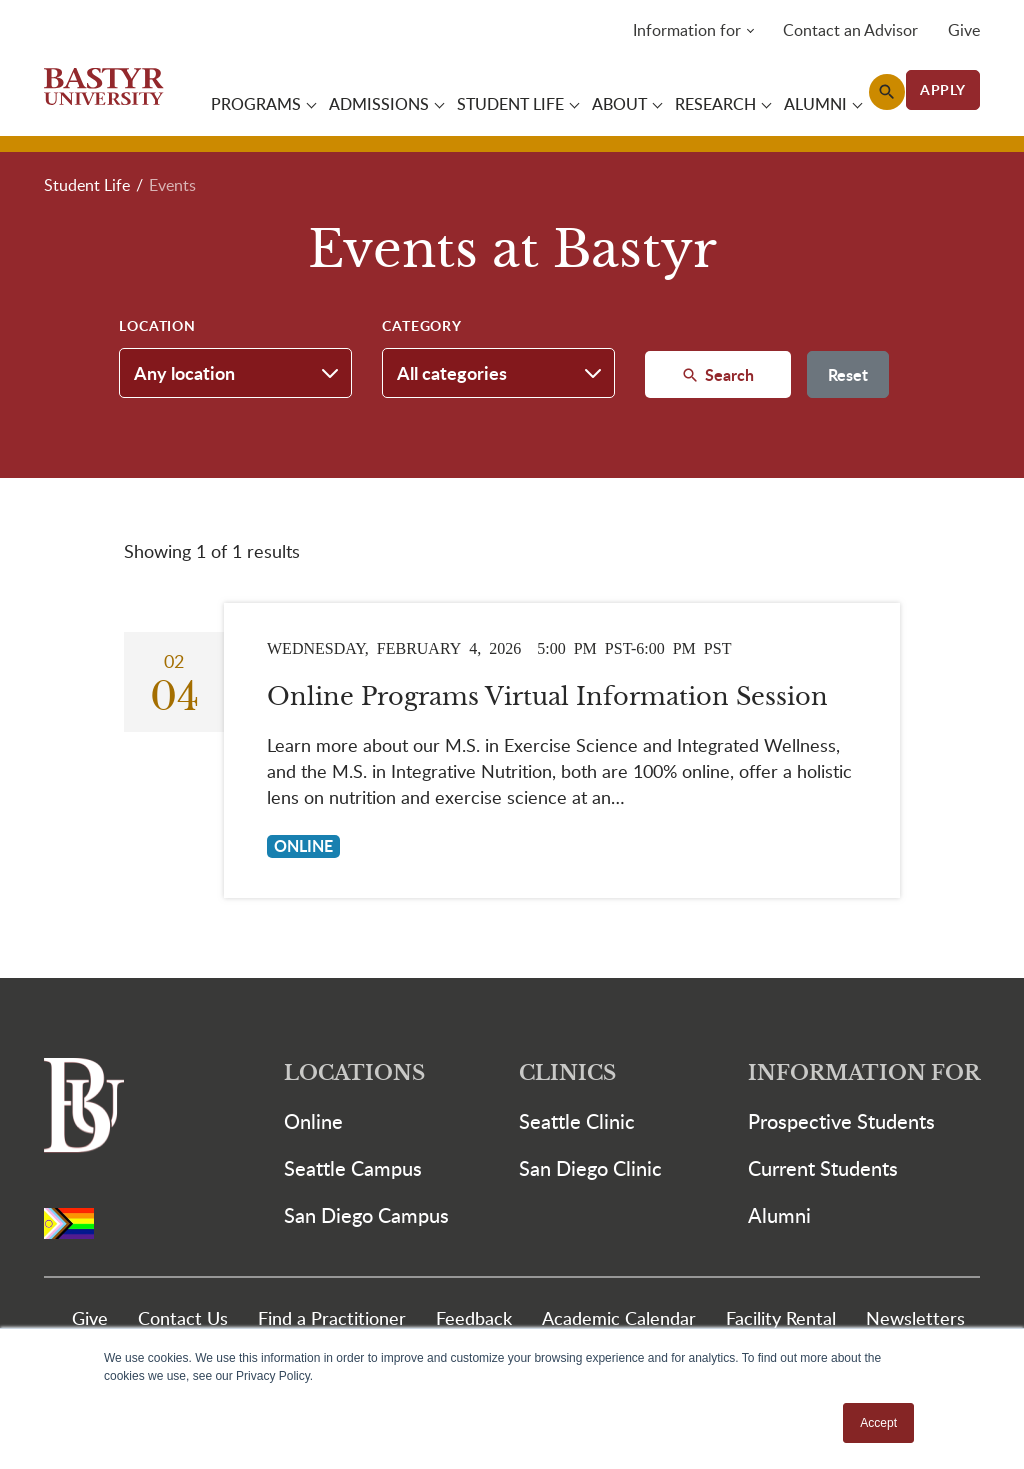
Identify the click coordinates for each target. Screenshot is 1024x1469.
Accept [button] (878, 1423)
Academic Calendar (619, 1317)
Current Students (823, 1168)
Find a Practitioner (332, 1317)
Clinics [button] (567, 1073)
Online (313, 1121)
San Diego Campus (366, 1215)
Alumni (779, 1215)
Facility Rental (781, 1317)
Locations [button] (354, 1073)
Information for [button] (687, 30)
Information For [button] (864, 1073)
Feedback (474, 1317)
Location (157, 325)
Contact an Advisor (850, 30)
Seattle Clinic (577, 1121)
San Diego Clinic (590, 1168)
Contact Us (183, 1317)
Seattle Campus (353, 1168)
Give (964, 30)
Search (727, 374)
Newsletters (915, 1317)
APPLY (943, 89)
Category (422, 325)
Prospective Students (841, 1121)
